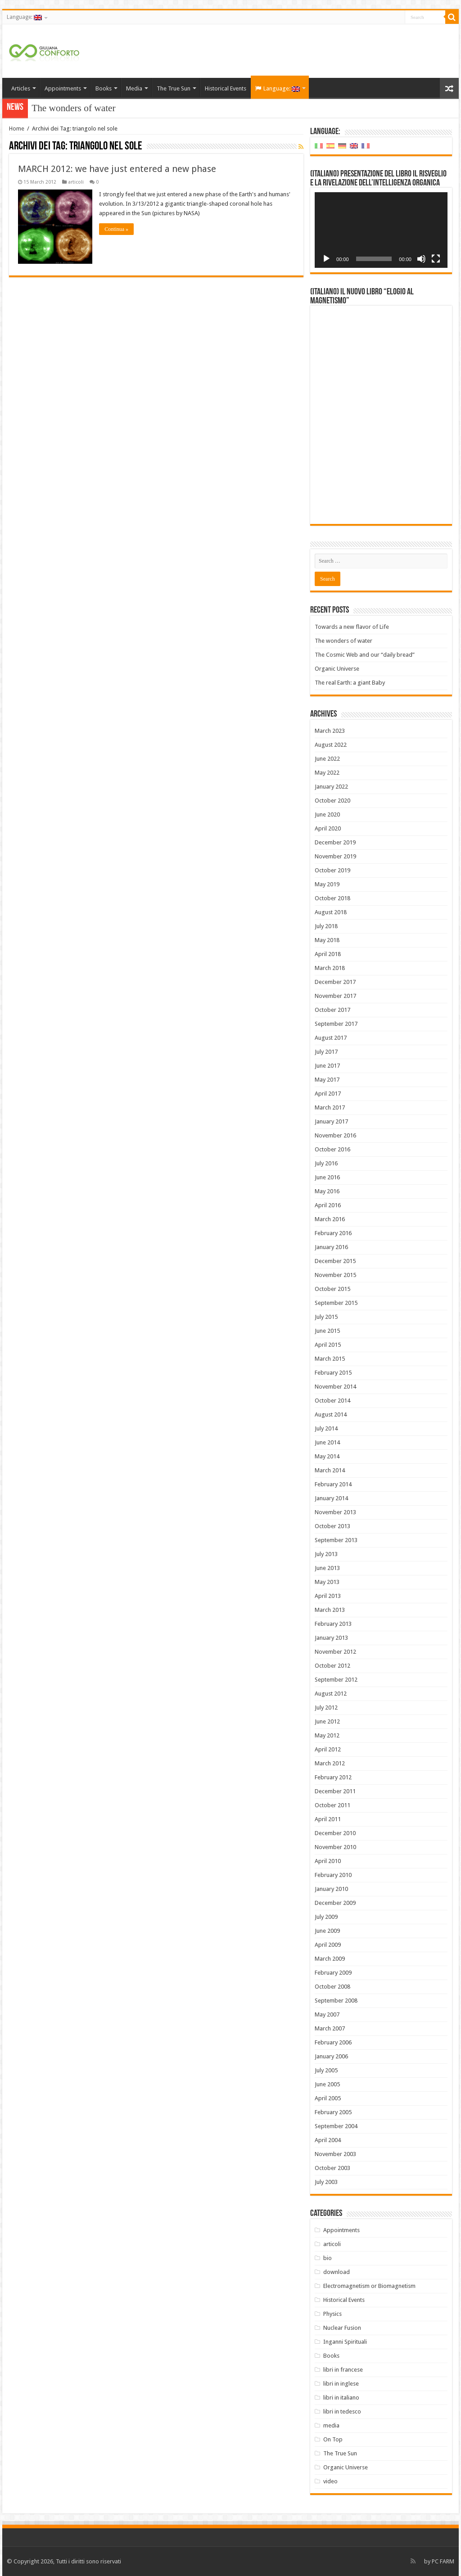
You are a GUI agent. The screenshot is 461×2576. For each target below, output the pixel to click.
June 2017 (327, 1065)
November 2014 (335, 1386)
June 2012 (327, 1721)
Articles (20, 88)
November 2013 (335, 1512)
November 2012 (335, 1651)
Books (103, 88)
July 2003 (326, 2182)
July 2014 (326, 1428)
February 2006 (333, 2042)
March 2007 (330, 2028)
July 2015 (326, 1316)
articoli (76, 182)
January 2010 (331, 1889)
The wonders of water (343, 640)
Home (16, 128)
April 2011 (328, 1819)
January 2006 (331, 2056)
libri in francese (343, 2369)
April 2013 (328, 1596)
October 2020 (332, 800)
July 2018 (326, 926)
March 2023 (330, 730)
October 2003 (332, 2168)
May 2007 (327, 2014)
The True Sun (173, 88)
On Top (333, 2439)
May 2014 (327, 1456)
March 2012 (330, 1763)
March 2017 (330, 1107)
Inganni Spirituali (345, 2341)
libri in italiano (341, 2397)
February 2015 (333, 1372)
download (336, 2272)
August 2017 (331, 1037)
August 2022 (331, 744)
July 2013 (326, 1554)
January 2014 (331, 1498)
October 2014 (332, 1400)
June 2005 (327, 2084)
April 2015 (328, 1344)
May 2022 (327, 772)
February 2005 (333, 2112)
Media (134, 88)
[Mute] (421, 258)
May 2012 (327, 1735)
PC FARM (443, 2561)
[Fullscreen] (435, 258)
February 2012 (333, 1777)
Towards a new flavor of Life (352, 626)
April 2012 (328, 1749)
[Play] (326, 258)
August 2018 (331, 912)
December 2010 (335, 1833)
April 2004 (328, 2140)
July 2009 (326, 1916)
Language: (24, 17)
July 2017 (326, 1051)
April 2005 (328, 2098)
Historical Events (225, 88)
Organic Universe (337, 668)
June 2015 (327, 1330)
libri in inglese (341, 2383)
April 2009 (328, 1944)
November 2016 (335, 1135)
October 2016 (332, 1149)
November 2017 (335, 996)
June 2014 (327, 1442)
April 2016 (328, 1205)
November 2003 (335, 2154)
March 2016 (330, 1219)
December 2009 (335, 1902)
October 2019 (332, 870)
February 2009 (333, 1972)
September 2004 (336, 2126)
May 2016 (327, 1191)
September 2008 (336, 2000)
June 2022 (327, 758)
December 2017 (335, 982)
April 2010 (328, 1861)
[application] (381, 230)
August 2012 (331, 1693)
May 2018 (327, 940)
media (331, 2425)
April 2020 (328, 828)
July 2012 (326, 1707)
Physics (332, 2313)
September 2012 (336, 1679)
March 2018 (330, 968)
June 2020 (327, 814)
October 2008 (332, 1986)
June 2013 (327, 1568)
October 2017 (332, 1009)
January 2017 (331, 1121)
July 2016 (326, 1163)
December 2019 (335, 842)
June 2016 (327, 1177)
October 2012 (332, 1665)
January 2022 (331, 786)
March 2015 (330, 1358)
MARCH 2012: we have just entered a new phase (117, 168)
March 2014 (330, 1470)
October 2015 (332, 1289)
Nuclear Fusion (342, 2327)
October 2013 (332, 1526)
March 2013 (330, 1609)
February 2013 (333, 1623)
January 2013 (331, 1637)
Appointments (63, 88)
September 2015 (336, 1302)
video (330, 2481)
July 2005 (326, 2070)
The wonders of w (66, 108)
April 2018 (328, 954)
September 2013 (336, 1540)
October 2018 (332, 898)
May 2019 (327, 884)
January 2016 (331, 1247)
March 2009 (330, 1958)
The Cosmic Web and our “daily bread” (365, 654)
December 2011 (335, 1791)
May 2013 (327, 1582)
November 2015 (335, 1275)
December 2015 (335, 1261)
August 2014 (331, 1414)
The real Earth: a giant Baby (350, 682)
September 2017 (336, 1023)
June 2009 (327, 1930)
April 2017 (328, 1093)
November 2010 (335, 1847)
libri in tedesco (342, 2411)
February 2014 (333, 1484)
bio (327, 2258)
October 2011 (332, 1805)
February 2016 (333, 1233)
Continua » (116, 229)
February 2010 (333, 1875)
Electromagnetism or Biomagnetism (369, 2286)
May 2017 (327, 1079)
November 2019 (335, 856)
